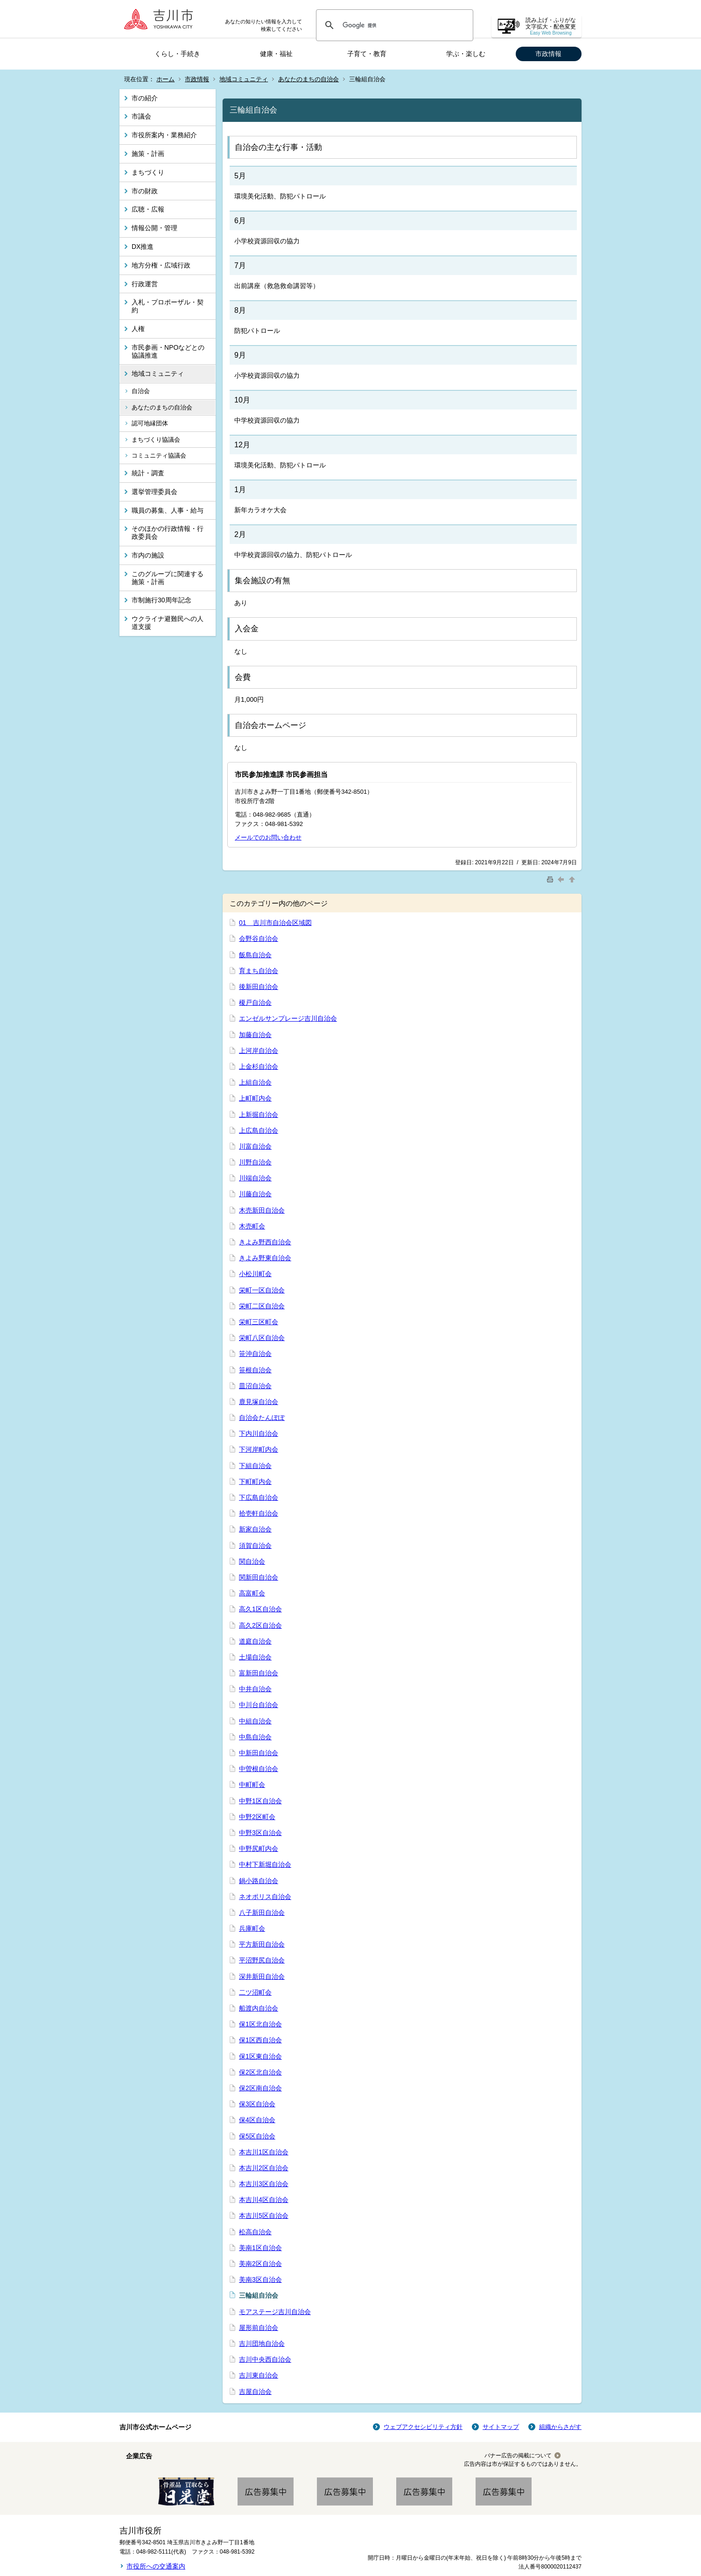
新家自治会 (255, 1529)
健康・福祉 (276, 53)
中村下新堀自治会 (265, 1864)
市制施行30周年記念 (161, 600)
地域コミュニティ (243, 79)
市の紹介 (145, 98)
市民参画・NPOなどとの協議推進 (168, 351)
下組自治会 (255, 1465)
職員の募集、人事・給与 (167, 510)
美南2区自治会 (260, 2263)
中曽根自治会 (258, 1768)
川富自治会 (255, 1146)
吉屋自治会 (255, 2391)
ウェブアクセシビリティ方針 (423, 2426)
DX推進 (143, 246)
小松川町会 (255, 1273)
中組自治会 (255, 1721)
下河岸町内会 (258, 1449)
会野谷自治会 (258, 938)
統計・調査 (148, 473)
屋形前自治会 (258, 2327)
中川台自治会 (258, 1704)
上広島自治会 (258, 1130)
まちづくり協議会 (156, 439)
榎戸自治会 (255, 1002)
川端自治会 (255, 1178)
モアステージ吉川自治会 (275, 2311)
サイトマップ (501, 2426)
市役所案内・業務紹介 (164, 135)
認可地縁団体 (150, 423)
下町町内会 (255, 1481)
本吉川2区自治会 (263, 2168)
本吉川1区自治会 (263, 2152)
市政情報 (548, 53)
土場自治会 (255, 1657)
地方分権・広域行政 (161, 265)
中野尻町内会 (258, 1848)
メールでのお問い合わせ (268, 837)
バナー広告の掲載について (518, 2455)
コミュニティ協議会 (159, 455)
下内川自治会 (258, 1433)
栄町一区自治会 (262, 1290)
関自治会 (252, 1561)
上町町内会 (255, 1098)
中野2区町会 (257, 1817)
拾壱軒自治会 (258, 1513)
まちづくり (148, 172)
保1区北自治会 (260, 2024)
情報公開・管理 (154, 228)
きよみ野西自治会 (265, 1242)
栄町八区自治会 (262, 1337)
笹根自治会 (255, 1370)
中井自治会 (255, 1689)
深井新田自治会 (262, 1976)
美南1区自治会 (260, 2247)
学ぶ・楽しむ (465, 53)
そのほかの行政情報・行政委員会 (167, 532)
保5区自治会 (257, 2136)
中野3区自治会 (260, 1832)
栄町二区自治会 (262, 1306)
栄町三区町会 (258, 1322)
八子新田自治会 (262, 1912)
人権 (138, 328)
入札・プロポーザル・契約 (167, 306)
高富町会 (252, 1593)
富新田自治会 (258, 1673)
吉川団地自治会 (262, 2343)
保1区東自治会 (260, 2056)
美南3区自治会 (260, 2279)
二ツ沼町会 (255, 1992)
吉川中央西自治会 (265, 2359)
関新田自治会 (258, 1577)
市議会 (141, 116)
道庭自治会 (255, 1641)
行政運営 (145, 284)
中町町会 (252, 1784)
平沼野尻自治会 (262, 1960)
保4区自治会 (257, 2120)
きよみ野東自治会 (265, 1258)
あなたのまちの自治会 (308, 79)
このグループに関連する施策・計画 (167, 578)
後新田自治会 (258, 986)
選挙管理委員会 (154, 491)
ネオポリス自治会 (265, 1896)
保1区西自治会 (260, 2040)
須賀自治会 (255, 1545)
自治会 (141, 391)
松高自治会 (255, 2232)
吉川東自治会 (258, 2375)
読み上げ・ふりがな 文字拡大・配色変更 (551, 26)
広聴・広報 (148, 209)
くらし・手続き (177, 53)
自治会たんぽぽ (262, 1417)
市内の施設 (148, 555)
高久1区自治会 (260, 1609)
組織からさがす (560, 2426)
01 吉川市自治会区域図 (275, 922)
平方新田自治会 (262, 1944)
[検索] (393, 25)
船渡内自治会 (258, 2008)
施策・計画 (148, 153)
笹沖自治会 (255, 1353)
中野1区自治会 (260, 1801)
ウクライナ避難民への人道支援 (167, 622)
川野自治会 (255, 1162)
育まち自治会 (258, 970)
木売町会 (252, 1226)
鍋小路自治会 (258, 1880)
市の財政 (145, 191)
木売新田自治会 (262, 1210)
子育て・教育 (366, 53)
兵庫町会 (252, 1928)
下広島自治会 (258, 1497)
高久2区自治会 (260, 1625)
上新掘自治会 (258, 1114)
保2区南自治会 (260, 2088)
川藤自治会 (255, 1194)
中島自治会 (255, 1737)
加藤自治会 (255, 1034)
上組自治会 (255, 1082)
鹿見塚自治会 (258, 1401)
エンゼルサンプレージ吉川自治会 (288, 1018)
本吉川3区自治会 (263, 2184)
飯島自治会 (255, 955)
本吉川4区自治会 (263, 2199)
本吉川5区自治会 (263, 2215)
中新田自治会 (258, 1753)
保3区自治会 (257, 2104)
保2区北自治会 (260, 2072)
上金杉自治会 (258, 1066)
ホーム (165, 79)
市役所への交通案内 (155, 2566)
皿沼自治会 (255, 1386)
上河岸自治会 (258, 1050)
